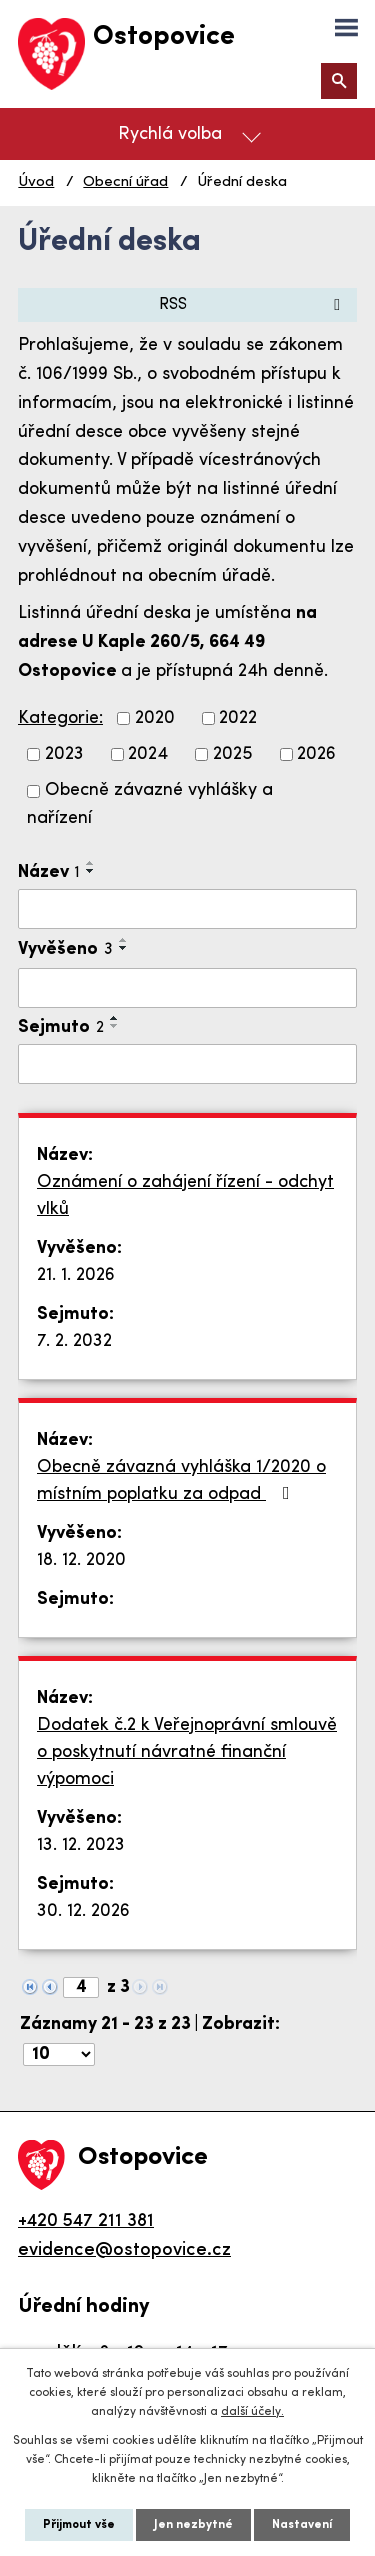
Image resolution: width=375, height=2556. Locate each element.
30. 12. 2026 (83, 1911)
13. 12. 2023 (81, 1845)
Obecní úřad (125, 182)
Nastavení (302, 2525)
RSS (253, 305)
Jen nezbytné (193, 2525)
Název (49, 872)
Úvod (36, 182)
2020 (155, 718)
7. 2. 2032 (74, 1341)
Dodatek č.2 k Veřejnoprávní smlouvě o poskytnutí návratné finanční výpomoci (187, 1752)
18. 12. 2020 (81, 1560)
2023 (64, 754)
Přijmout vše (79, 2525)
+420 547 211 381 (86, 2221)
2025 (233, 754)
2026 (316, 754)
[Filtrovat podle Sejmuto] (187, 1064)
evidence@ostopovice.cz (124, 2250)
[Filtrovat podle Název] (187, 909)
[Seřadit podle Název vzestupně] (91, 863)
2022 (238, 718)
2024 (148, 754)
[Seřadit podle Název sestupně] (91, 871)
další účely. (252, 2412)
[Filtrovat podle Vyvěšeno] (187, 988)
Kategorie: (60, 718)
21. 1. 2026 (76, 1275)
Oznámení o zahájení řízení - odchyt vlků (185, 1196)
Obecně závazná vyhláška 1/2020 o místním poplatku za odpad (181, 1481)
